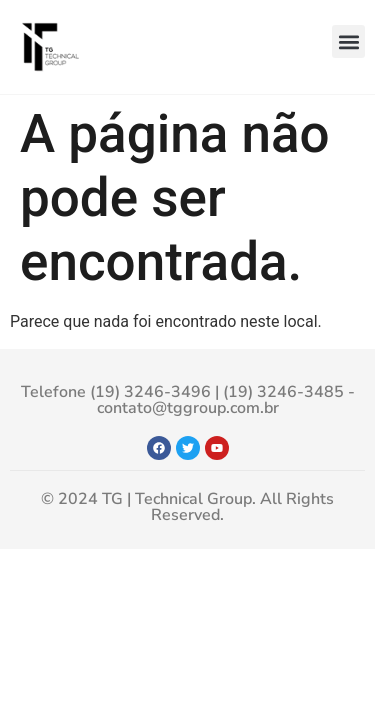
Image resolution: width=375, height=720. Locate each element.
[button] (348, 41)
